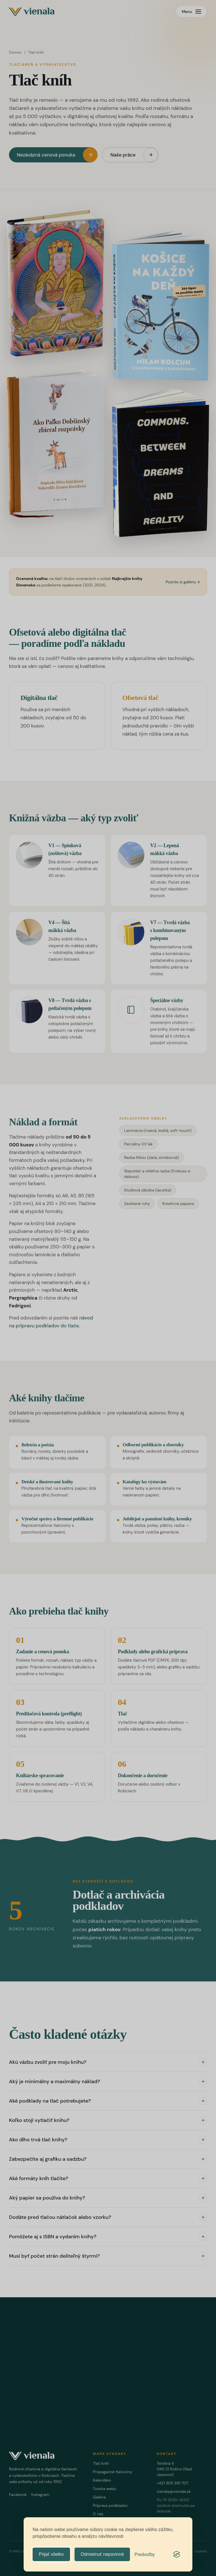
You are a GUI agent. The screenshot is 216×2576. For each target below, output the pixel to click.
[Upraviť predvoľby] (144, 2554)
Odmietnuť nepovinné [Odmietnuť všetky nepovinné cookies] (102, 2554)
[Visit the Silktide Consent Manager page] (176, 2554)
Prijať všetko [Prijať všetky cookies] (51, 2554)
